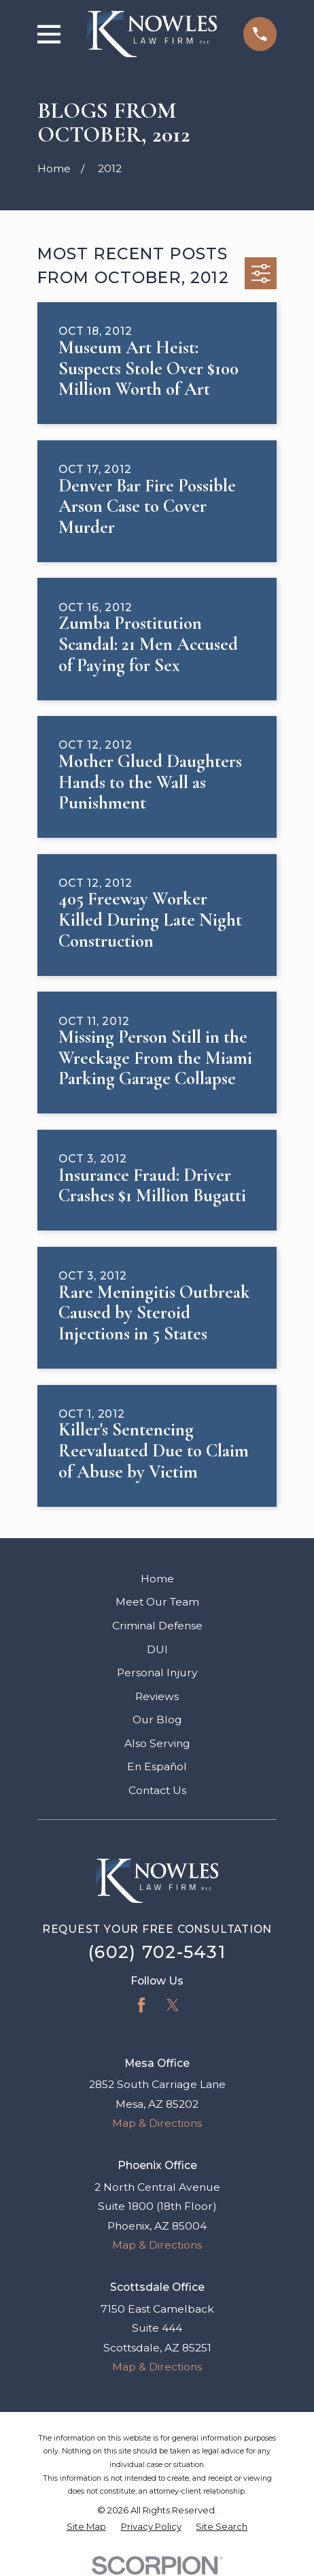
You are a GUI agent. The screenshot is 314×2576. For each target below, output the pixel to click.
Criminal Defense (157, 1625)
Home (157, 1578)
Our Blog (157, 1719)
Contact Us (157, 1790)
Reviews (157, 1696)
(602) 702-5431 (157, 1952)
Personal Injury (157, 1672)
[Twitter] (172, 2005)
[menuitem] (86, 2527)
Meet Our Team (157, 1601)
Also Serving (157, 1743)
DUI (157, 1649)
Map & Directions (157, 2123)
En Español (157, 1766)
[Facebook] (141, 2005)
